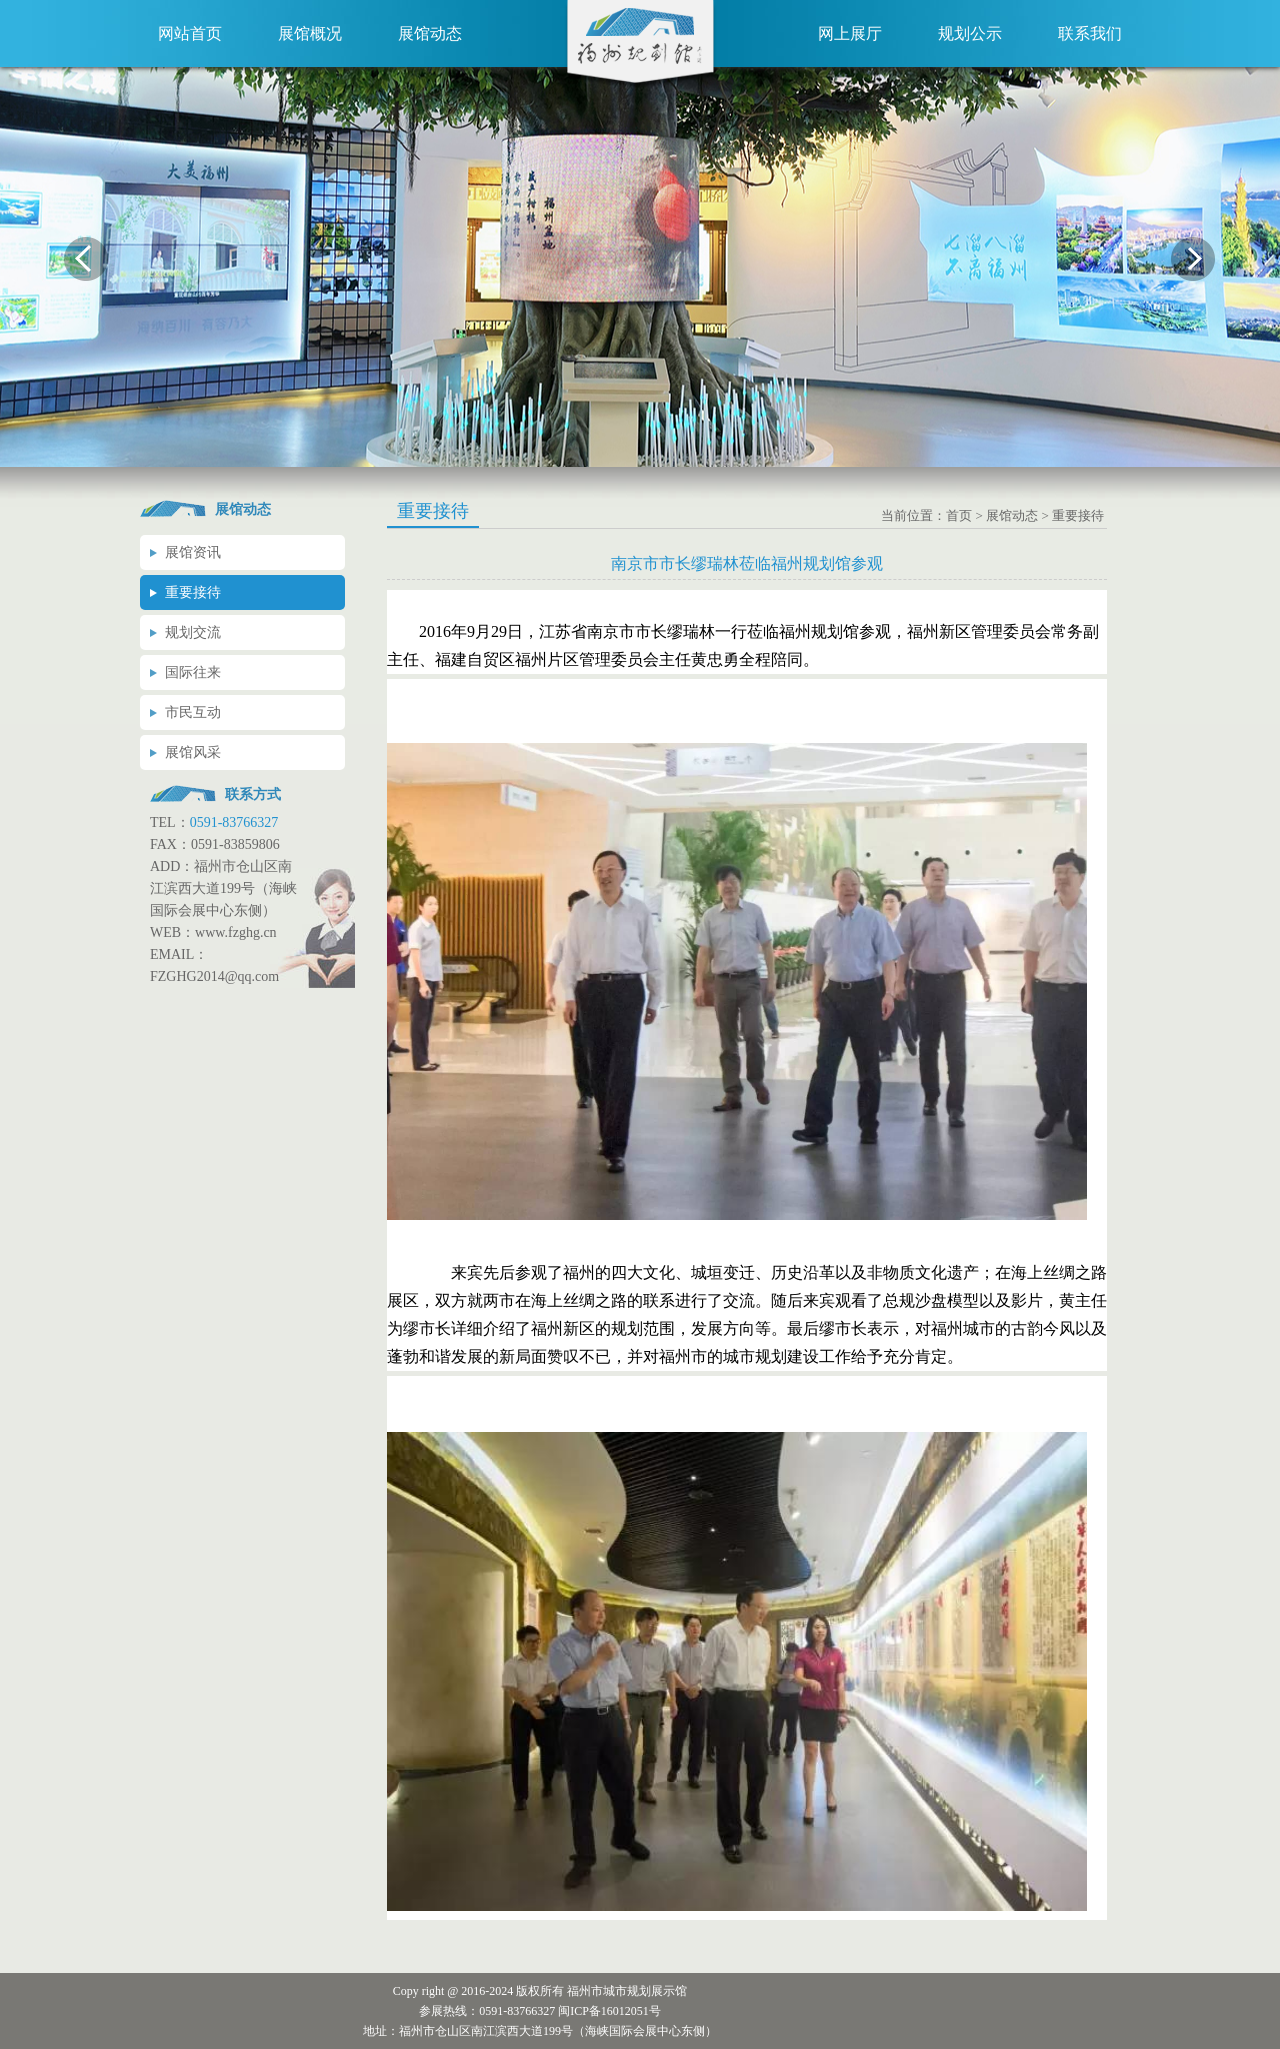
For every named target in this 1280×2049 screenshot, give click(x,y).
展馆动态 (430, 33)
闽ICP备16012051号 (609, 2011)
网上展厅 (850, 33)
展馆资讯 (193, 552)
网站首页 (190, 33)
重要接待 (193, 592)
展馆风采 (193, 752)
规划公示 (970, 33)
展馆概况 (310, 33)
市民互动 (193, 712)
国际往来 (193, 672)
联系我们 (1090, 33)
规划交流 (193, 632)
